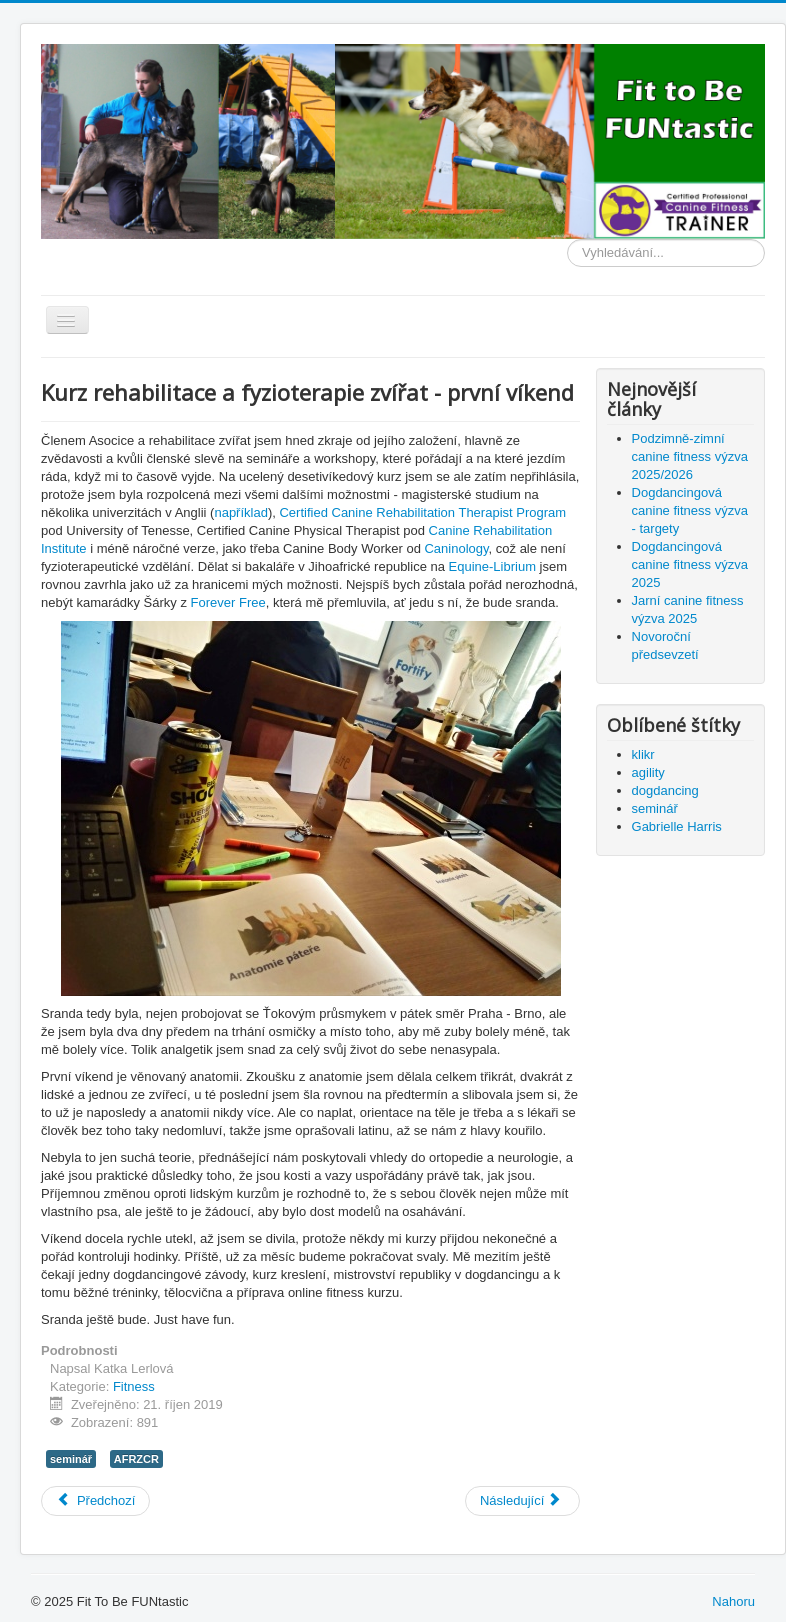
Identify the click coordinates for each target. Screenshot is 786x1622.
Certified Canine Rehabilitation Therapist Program (422, 512)
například (240, 512)
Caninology (456, 548)
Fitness (134, 1386)
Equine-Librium (492, 566)
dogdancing (665, 790)
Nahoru (733, 1601)
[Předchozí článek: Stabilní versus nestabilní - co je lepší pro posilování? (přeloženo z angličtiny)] (95, 1501)
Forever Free (228, 602)
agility (648, 772)
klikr (643, 754)
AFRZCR (136, 1459)
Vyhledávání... (567, 239)
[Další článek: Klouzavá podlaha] (522, 1501)
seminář (71, 1459)
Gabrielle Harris (677, 826)
